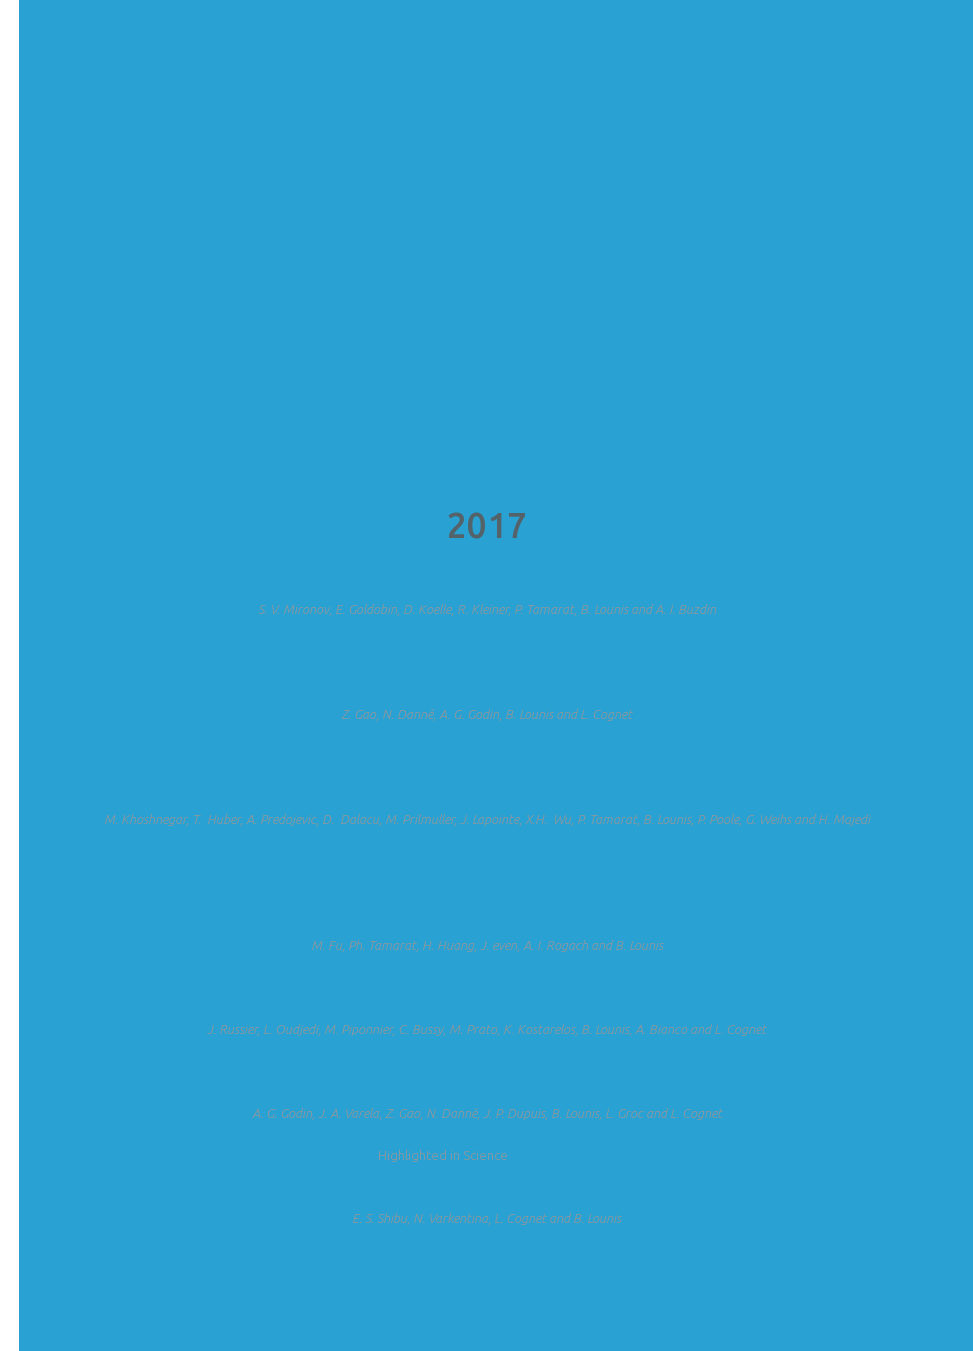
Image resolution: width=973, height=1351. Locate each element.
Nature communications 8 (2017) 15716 (486, 840)
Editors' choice (553, 1155)
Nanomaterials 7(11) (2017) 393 (487, 735)
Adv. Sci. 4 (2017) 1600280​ (487, 1239)
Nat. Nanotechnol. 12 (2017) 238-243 (487, 1134)
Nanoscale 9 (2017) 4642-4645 (486, 1050)
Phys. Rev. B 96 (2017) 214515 (486, 630)
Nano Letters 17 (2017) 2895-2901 (486, 966)
